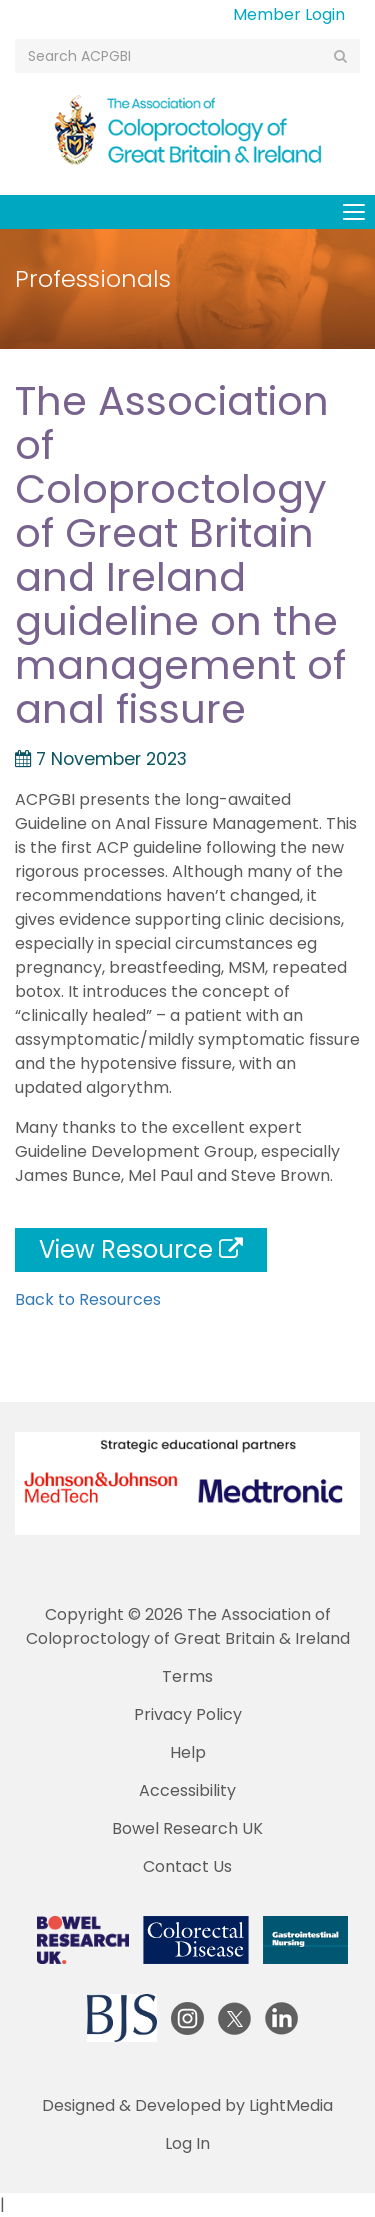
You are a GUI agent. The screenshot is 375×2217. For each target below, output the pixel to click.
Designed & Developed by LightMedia (187, 2105)
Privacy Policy (188, 1714)
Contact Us (187, 1866)
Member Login (289, 14)
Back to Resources (88, 1299)
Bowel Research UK (187, 1828)
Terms (187, 1676)
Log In (187, 2143)
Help (188, 1752)
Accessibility (187, 1790)
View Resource (141, 1249)
